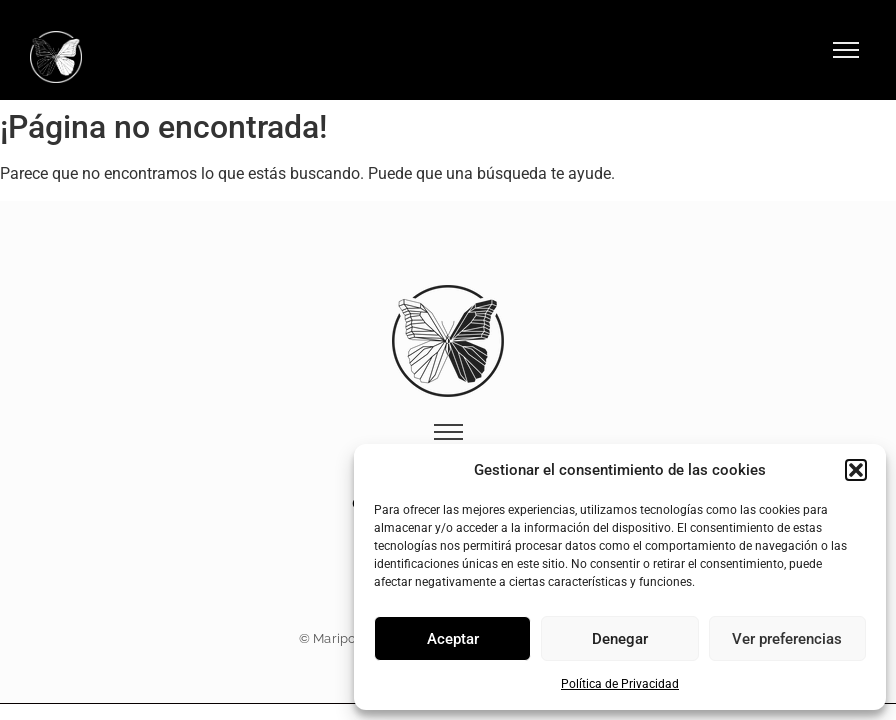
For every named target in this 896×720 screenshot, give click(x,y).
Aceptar (453, 639)
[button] (856, 470)
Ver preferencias (787, 639)
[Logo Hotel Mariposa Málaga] (56, 57)
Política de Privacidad (620, 684)
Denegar (620, 639)
